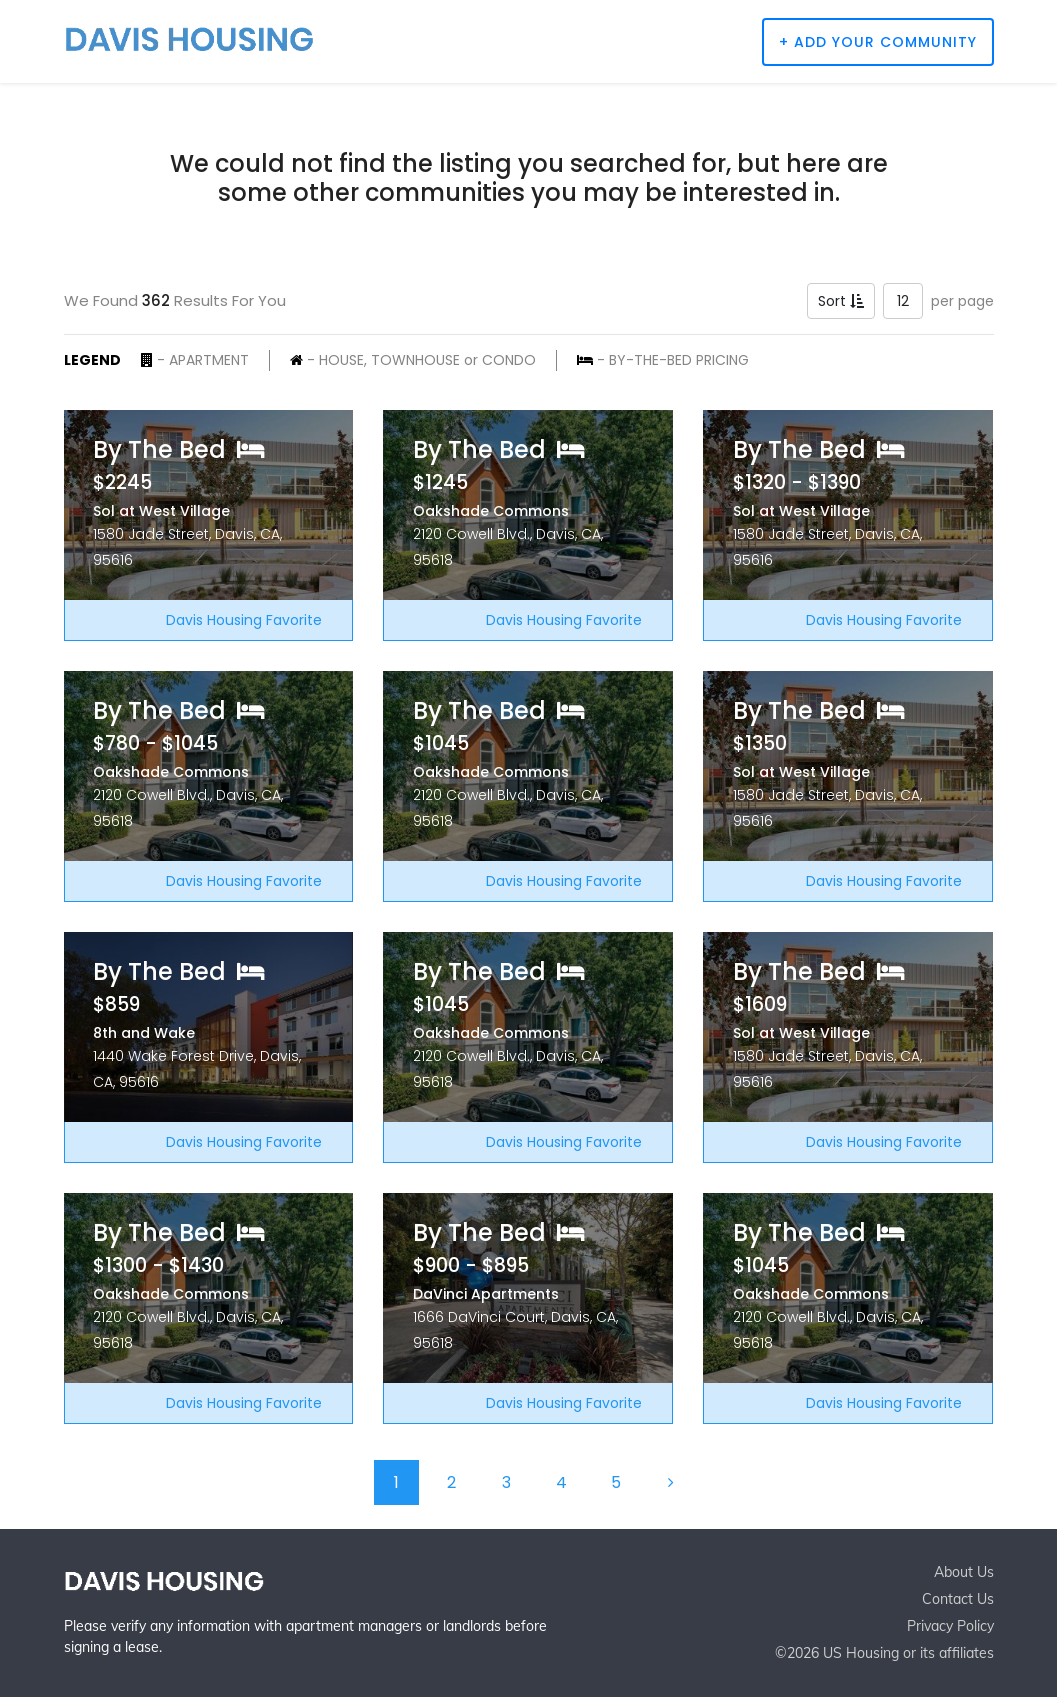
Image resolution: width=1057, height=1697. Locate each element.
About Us (964, 1572)
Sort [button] (841, 301)
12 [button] (903, 301)
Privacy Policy (950, 1626)
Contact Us (958, 1599)
